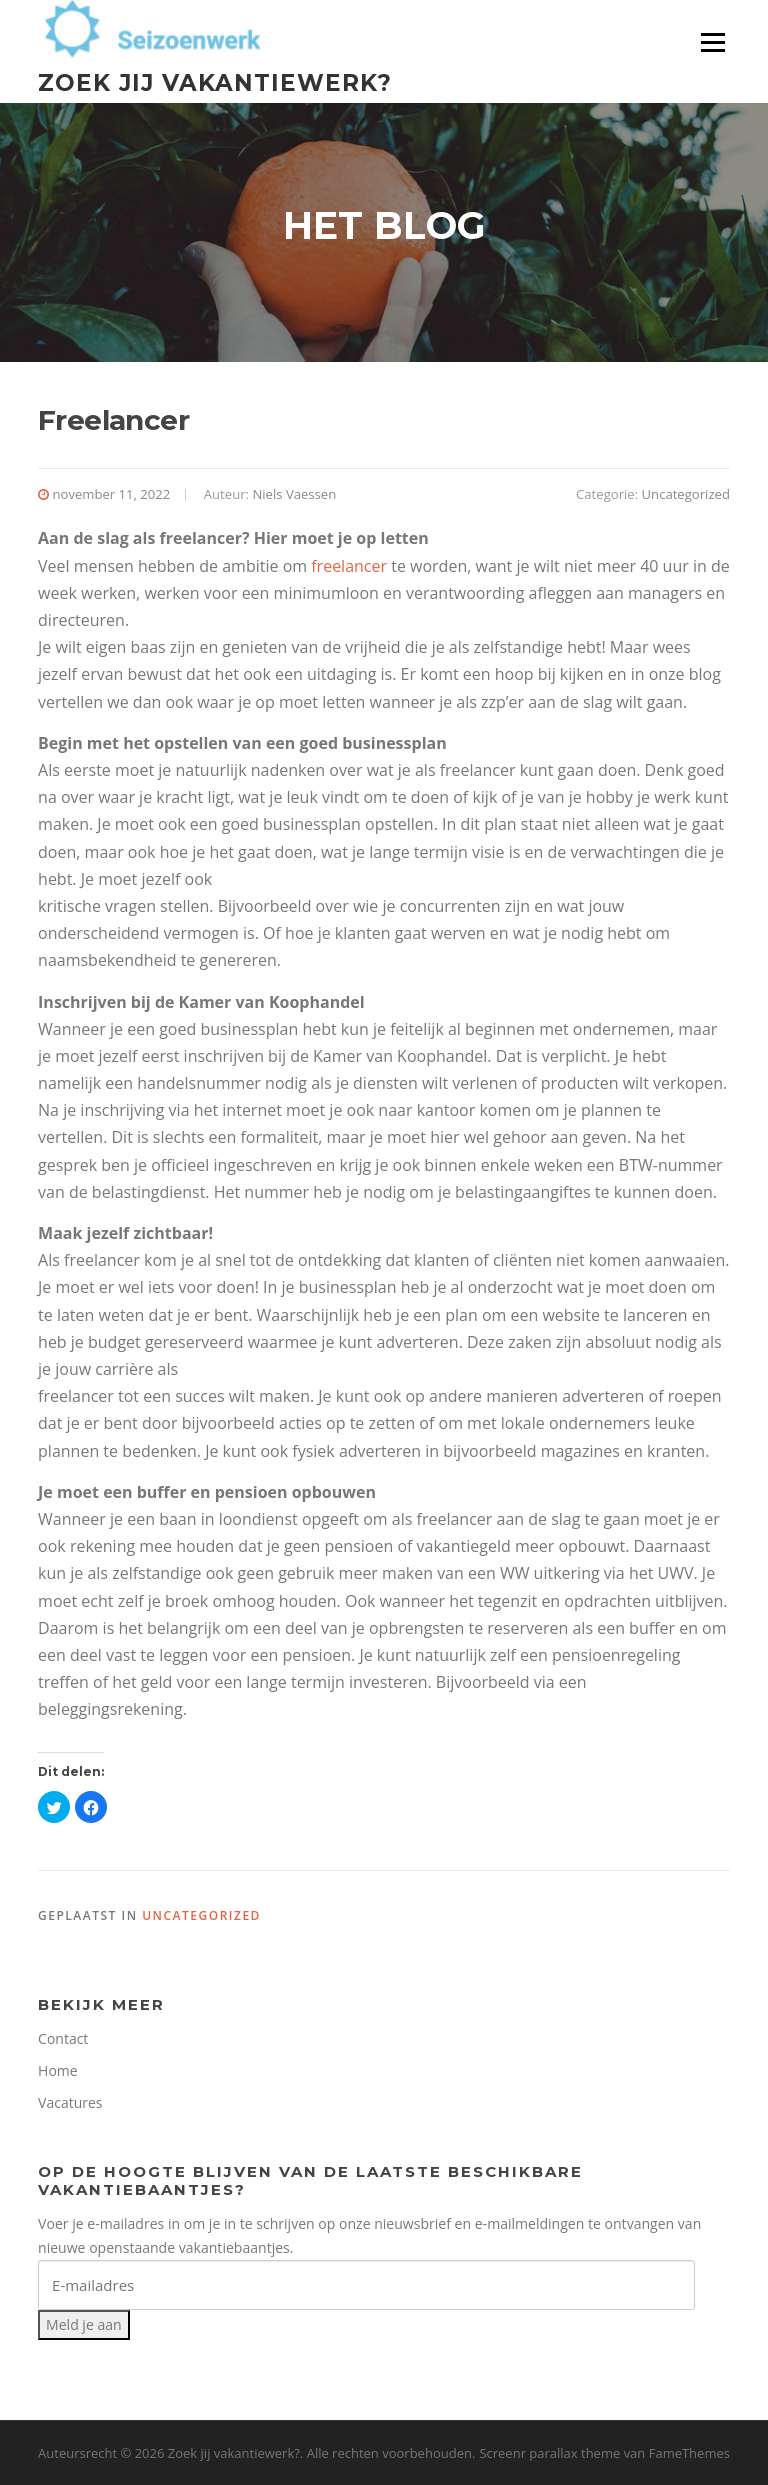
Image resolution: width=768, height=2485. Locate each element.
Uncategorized (686, 494)
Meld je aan (84, 2324)
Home (58, 2070)
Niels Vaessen (294, 494)
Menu (712, 42)
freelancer (349, 566)
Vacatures (70, 2102)
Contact (63, 2038)
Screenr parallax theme (549, 2453)
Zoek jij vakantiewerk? (215, 82)
